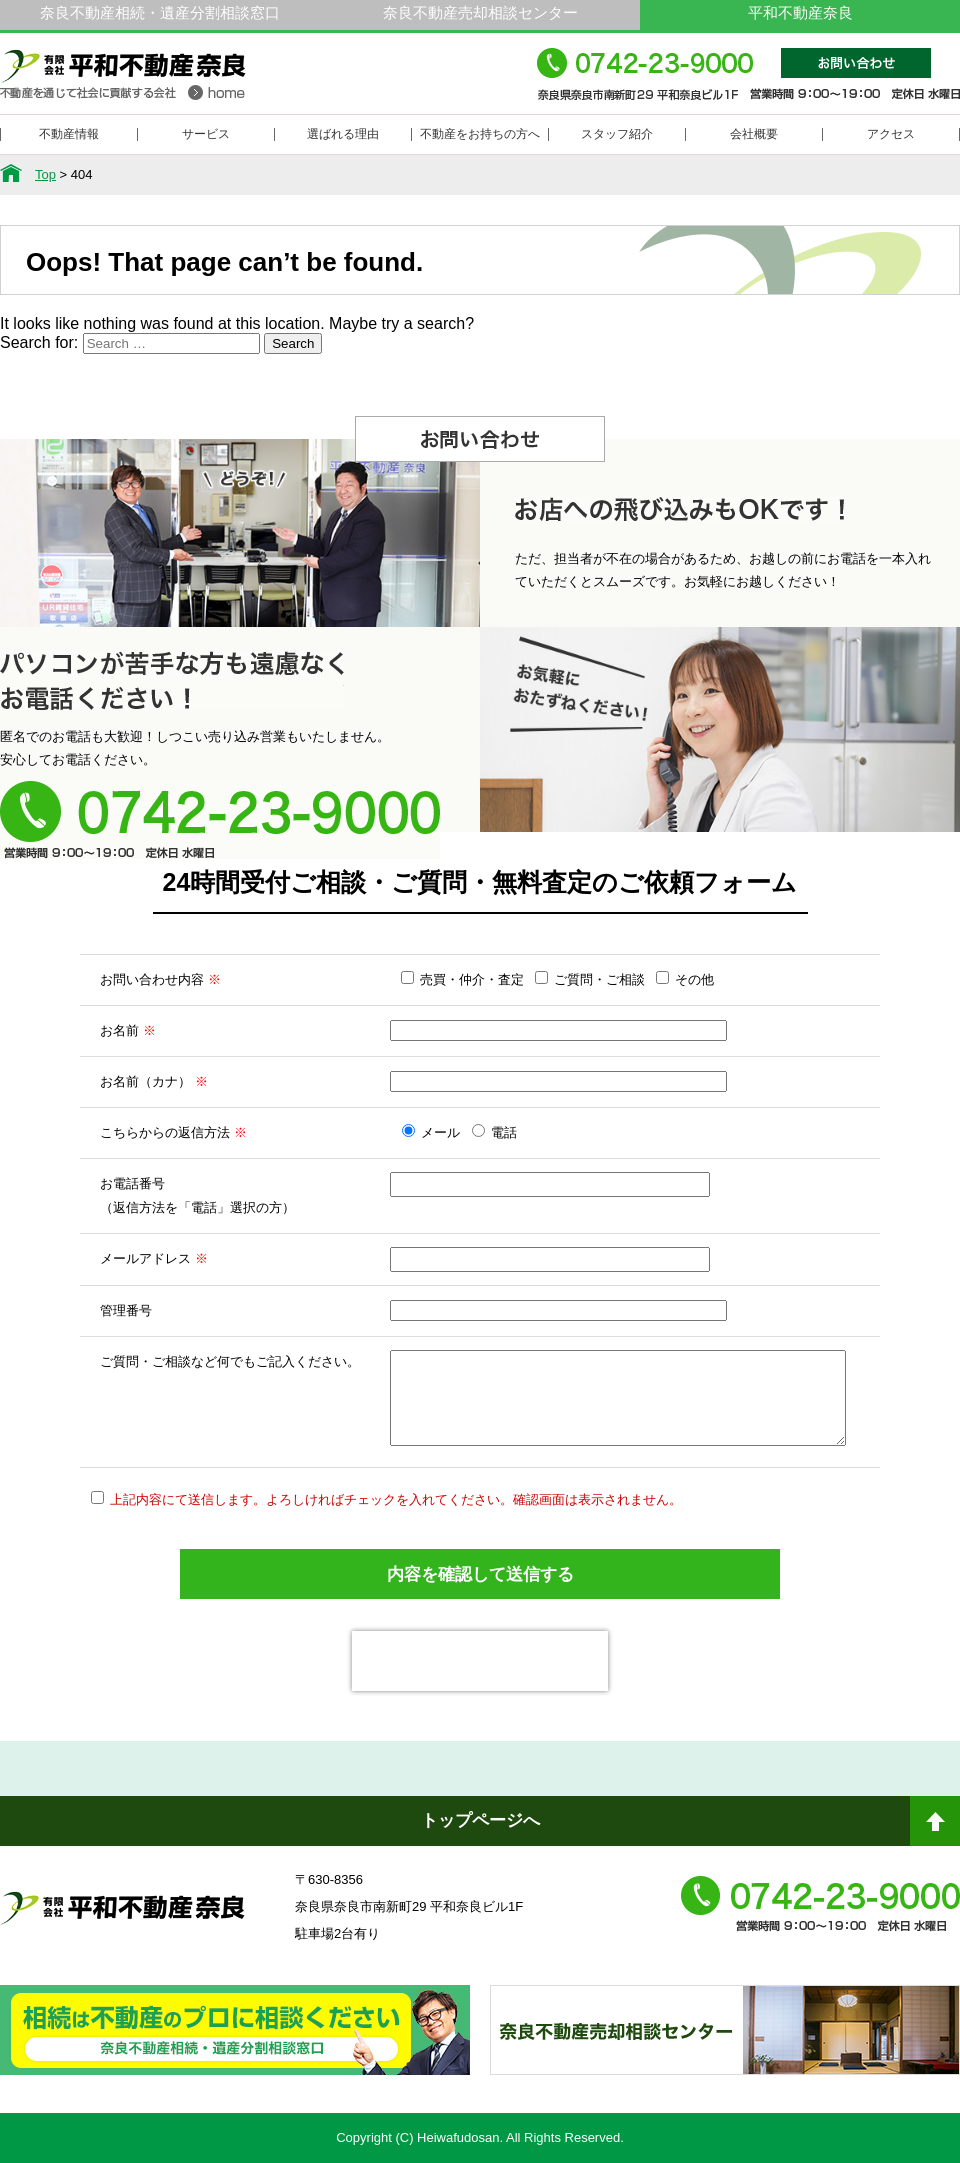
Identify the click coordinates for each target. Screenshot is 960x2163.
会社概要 (754, 134)
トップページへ (480, 1820)
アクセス (891, 134)
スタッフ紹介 (617, 134)
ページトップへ (935, 1829)
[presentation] (480, 1661)
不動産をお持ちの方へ (480, 134)
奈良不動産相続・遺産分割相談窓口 (160, 12)
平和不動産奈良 (123, 83)
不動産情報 (69, 134)
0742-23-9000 (748, 83)
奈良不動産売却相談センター (480, 12)
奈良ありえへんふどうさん (235, 2048)
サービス (206, 134)
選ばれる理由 (343, 134)
